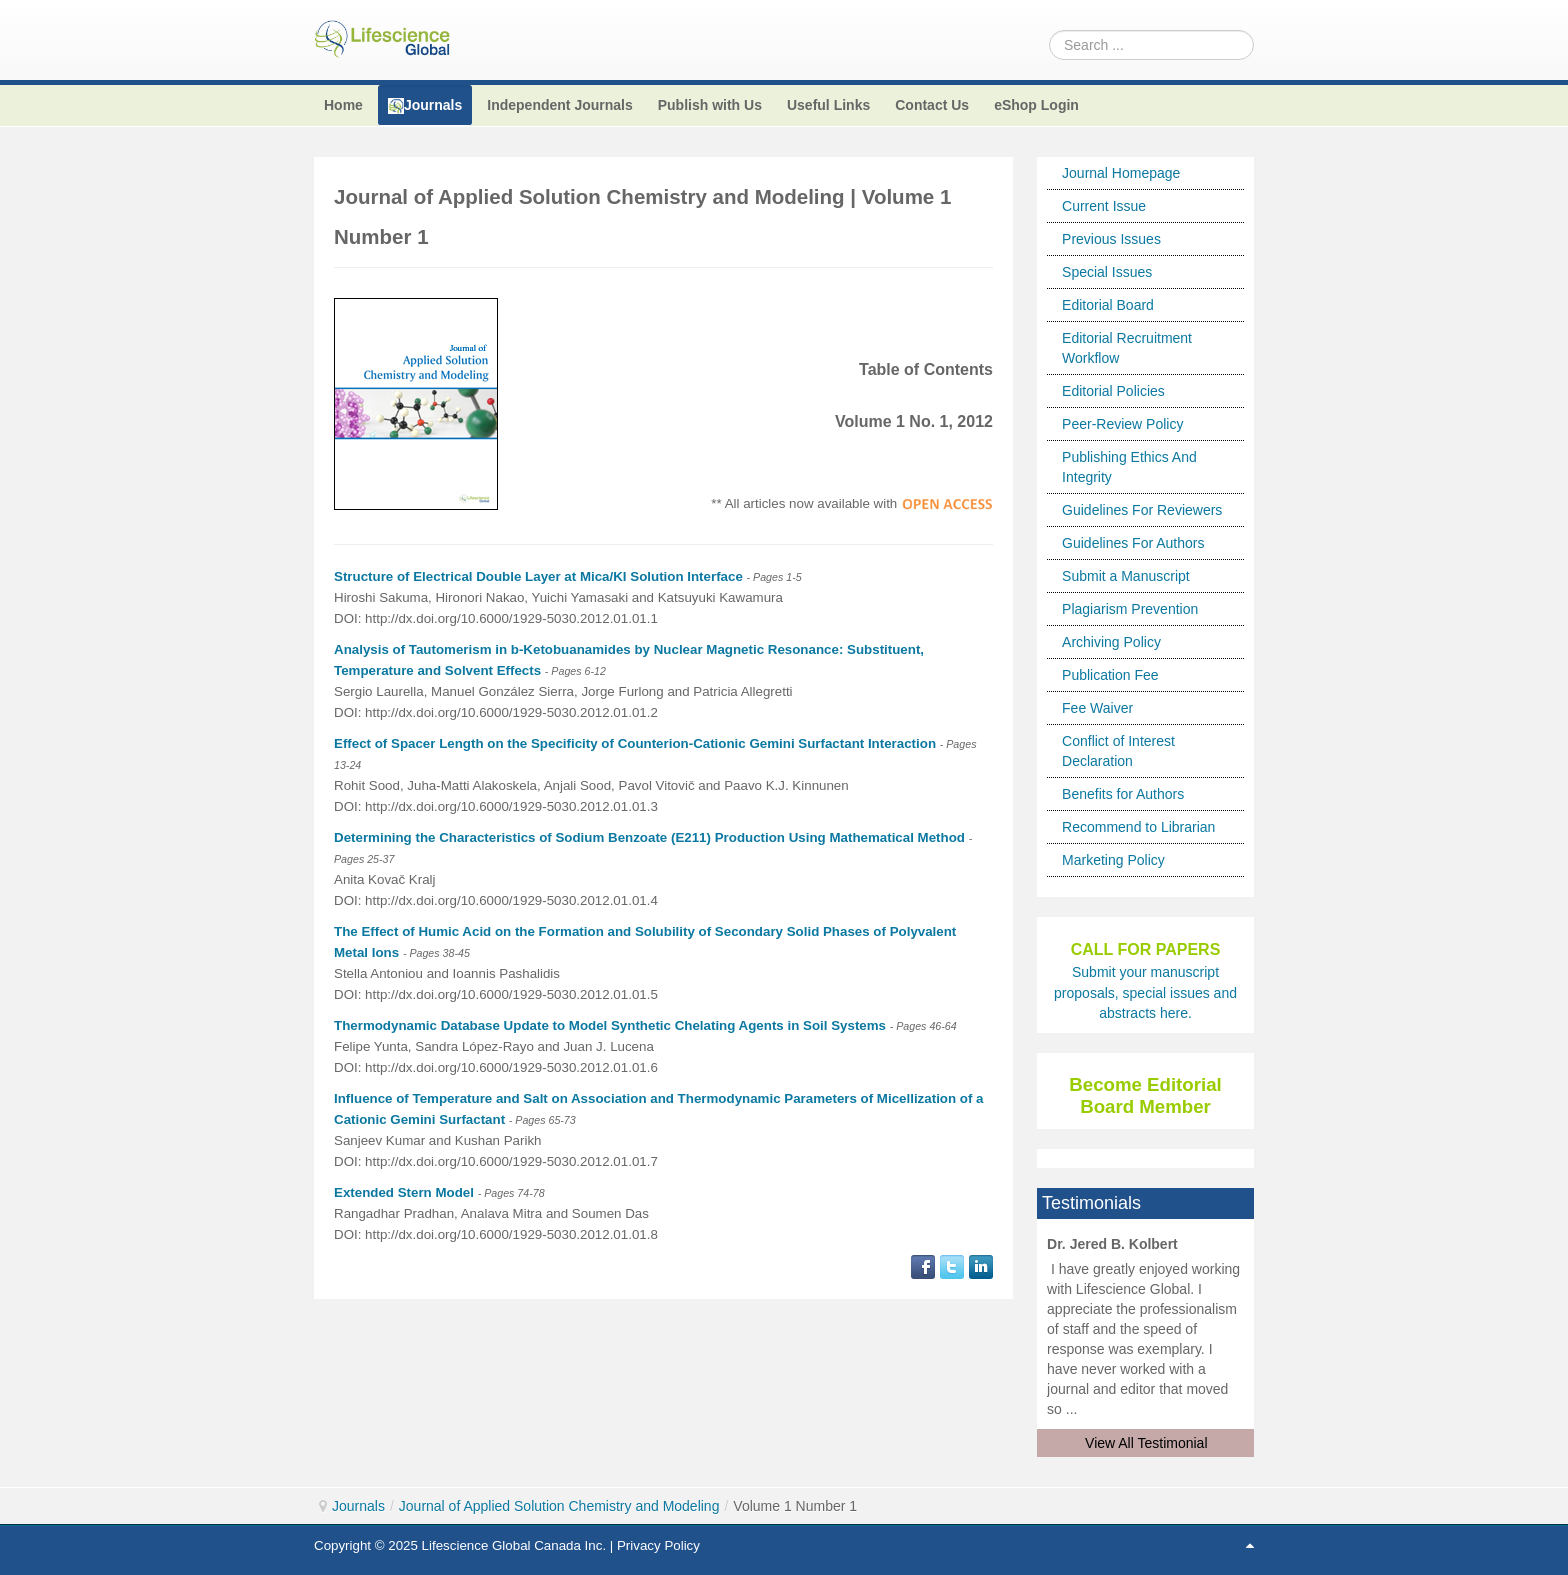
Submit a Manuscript (1126, 576)
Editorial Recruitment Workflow (1127, 348)
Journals (358, 1506)
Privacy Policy (658, 1545)
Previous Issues (1111, 239)
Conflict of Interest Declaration (1118, 751)
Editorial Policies (1113, 391)
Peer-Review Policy (1122, 424)
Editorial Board (1108, 305)
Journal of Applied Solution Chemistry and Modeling (559, 1506)
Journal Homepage (1121, 173)
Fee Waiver (1097, 708)
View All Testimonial (1146, 1443)
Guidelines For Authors (1133, 543)
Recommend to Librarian (1138, 827)
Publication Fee (1110, 675)
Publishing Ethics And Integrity (1129, 467)
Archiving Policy (1111, 642)
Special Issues (1107, 272)
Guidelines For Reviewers (1142, 510)
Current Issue (1104, 206)
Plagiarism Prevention (1130, 609)
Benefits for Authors (1123, 794)
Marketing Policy (1113, 860)
